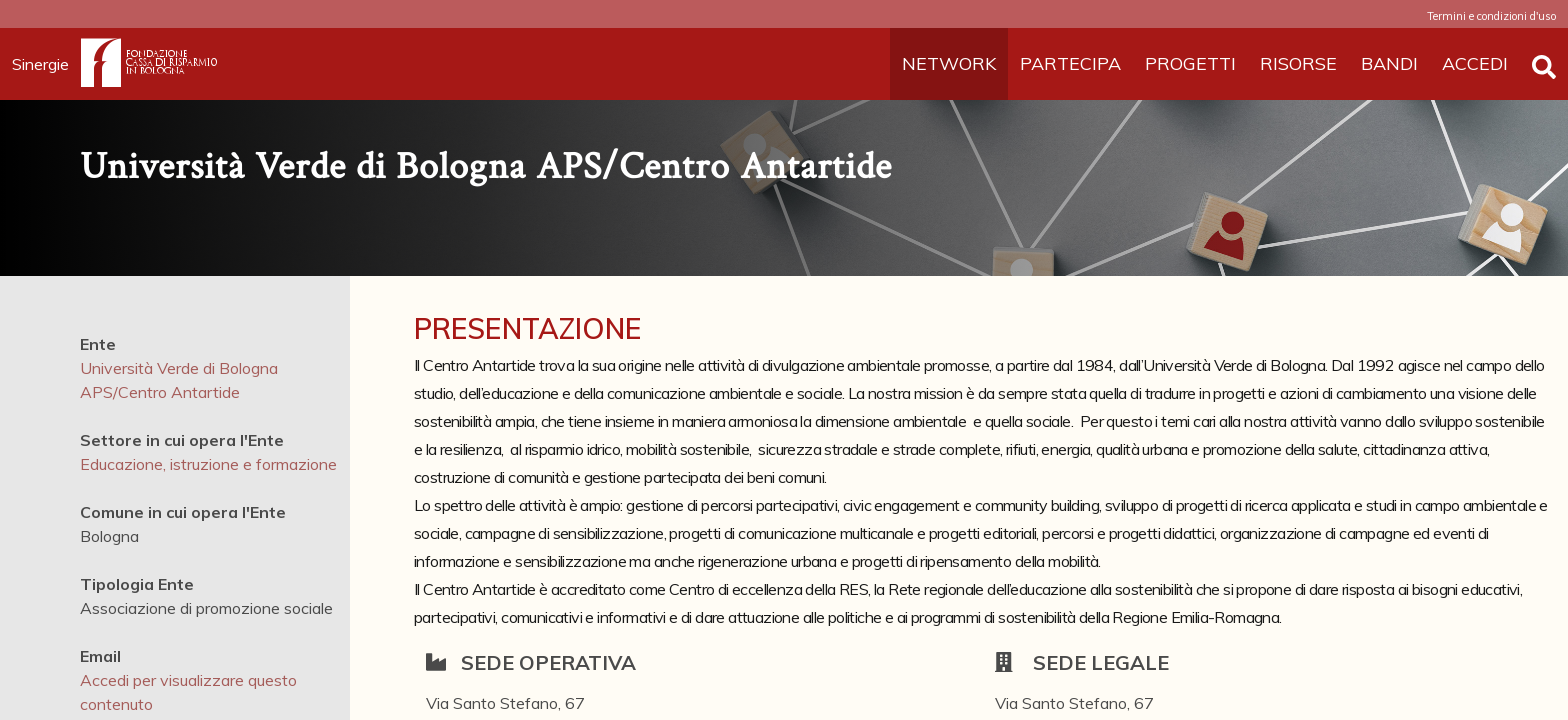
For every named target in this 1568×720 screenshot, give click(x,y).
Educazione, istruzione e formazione (208, 464)
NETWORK (949, 63)
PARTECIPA (1070, 63)
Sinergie (46, 64)
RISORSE (1298, 63)
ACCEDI (1475, 63)
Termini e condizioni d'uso (1491, 16)
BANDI (1389, 63)
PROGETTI (1190, 63)
